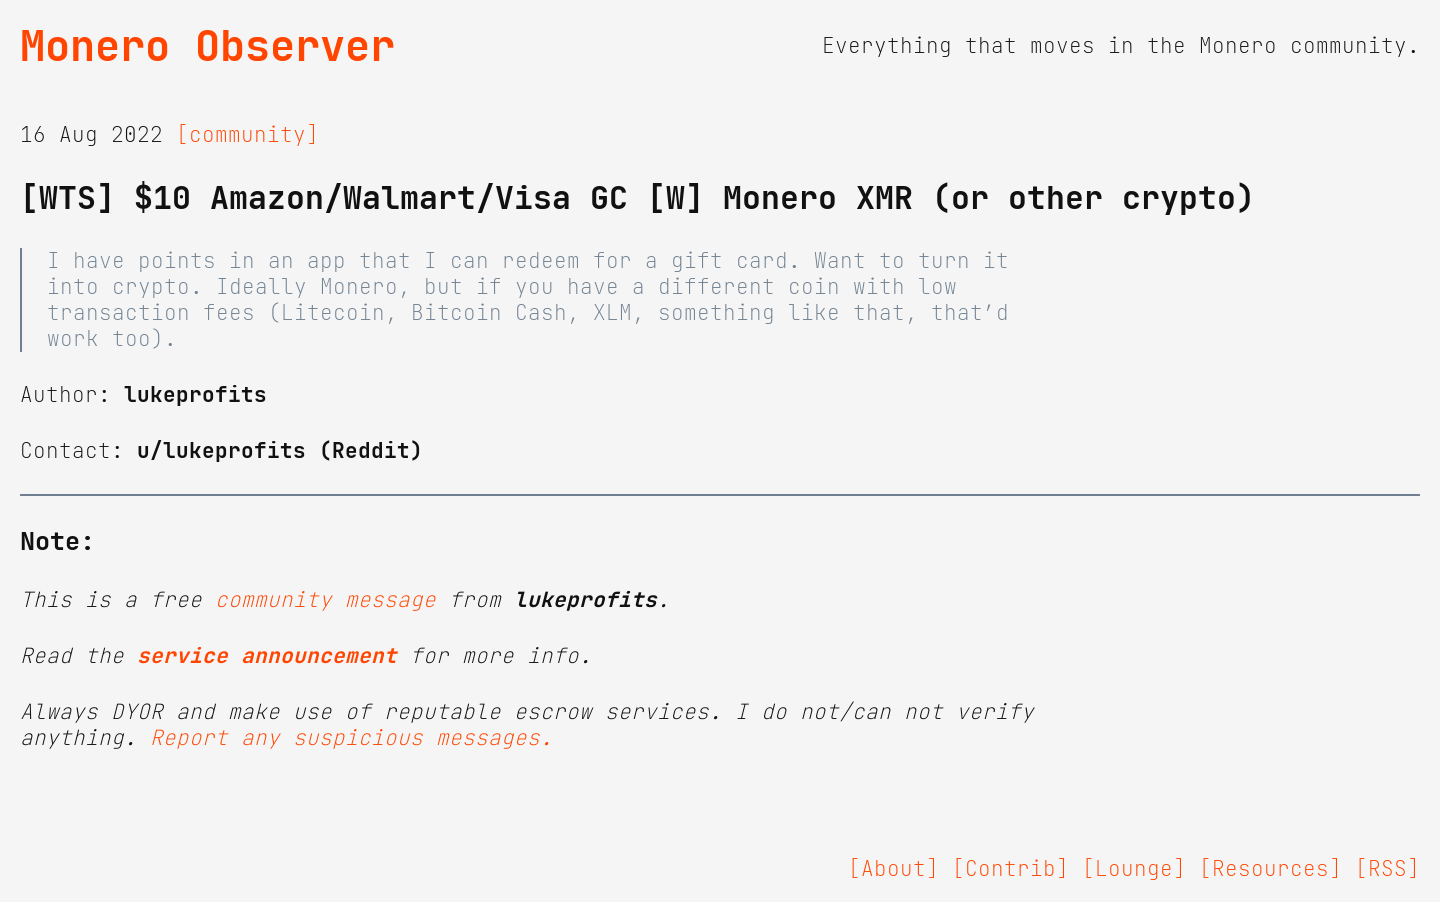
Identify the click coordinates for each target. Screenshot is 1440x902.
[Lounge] (1134, 869)
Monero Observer (207, 46)
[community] (247, 135)
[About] (893, 869)
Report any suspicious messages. (351, 738)
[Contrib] (1010, 869)
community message (325, 600)
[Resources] (1270, 869)
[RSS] (1387, 869)
